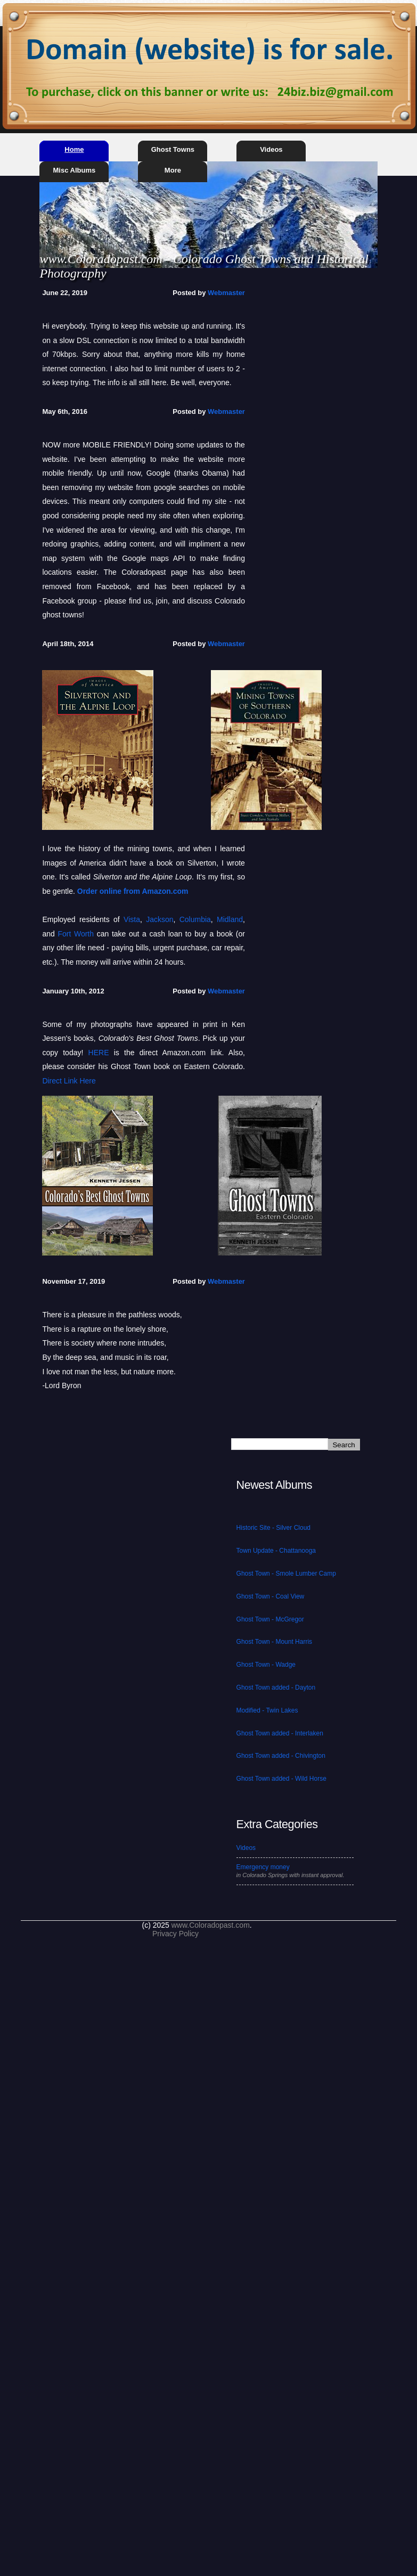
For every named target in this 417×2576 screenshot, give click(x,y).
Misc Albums (74, 170)
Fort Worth (76, 934)
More (173, 170)
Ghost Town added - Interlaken (279, 1733)
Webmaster (226, 293)
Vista (132, 919)
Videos (271, 149)
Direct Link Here (68, 1081)
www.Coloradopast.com (210, 1925)
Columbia (195, 919)
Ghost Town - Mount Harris (274, 1641)
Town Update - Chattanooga (276, 1550)
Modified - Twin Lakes (267, 1710)
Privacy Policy (175, 1933)
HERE (98, 1052)
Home (74, 149)
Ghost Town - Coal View (270, 1596)
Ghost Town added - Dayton (276, 1687)
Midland (230, 919)
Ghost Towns (172, 149)
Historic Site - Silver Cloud (273, 1527)
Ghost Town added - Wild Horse (281, 1778)
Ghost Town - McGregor (270, 1619)
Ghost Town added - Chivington (280, 1755)
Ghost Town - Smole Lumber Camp (286, 1573)
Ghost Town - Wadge (266, 1664)
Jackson (159, 919)
